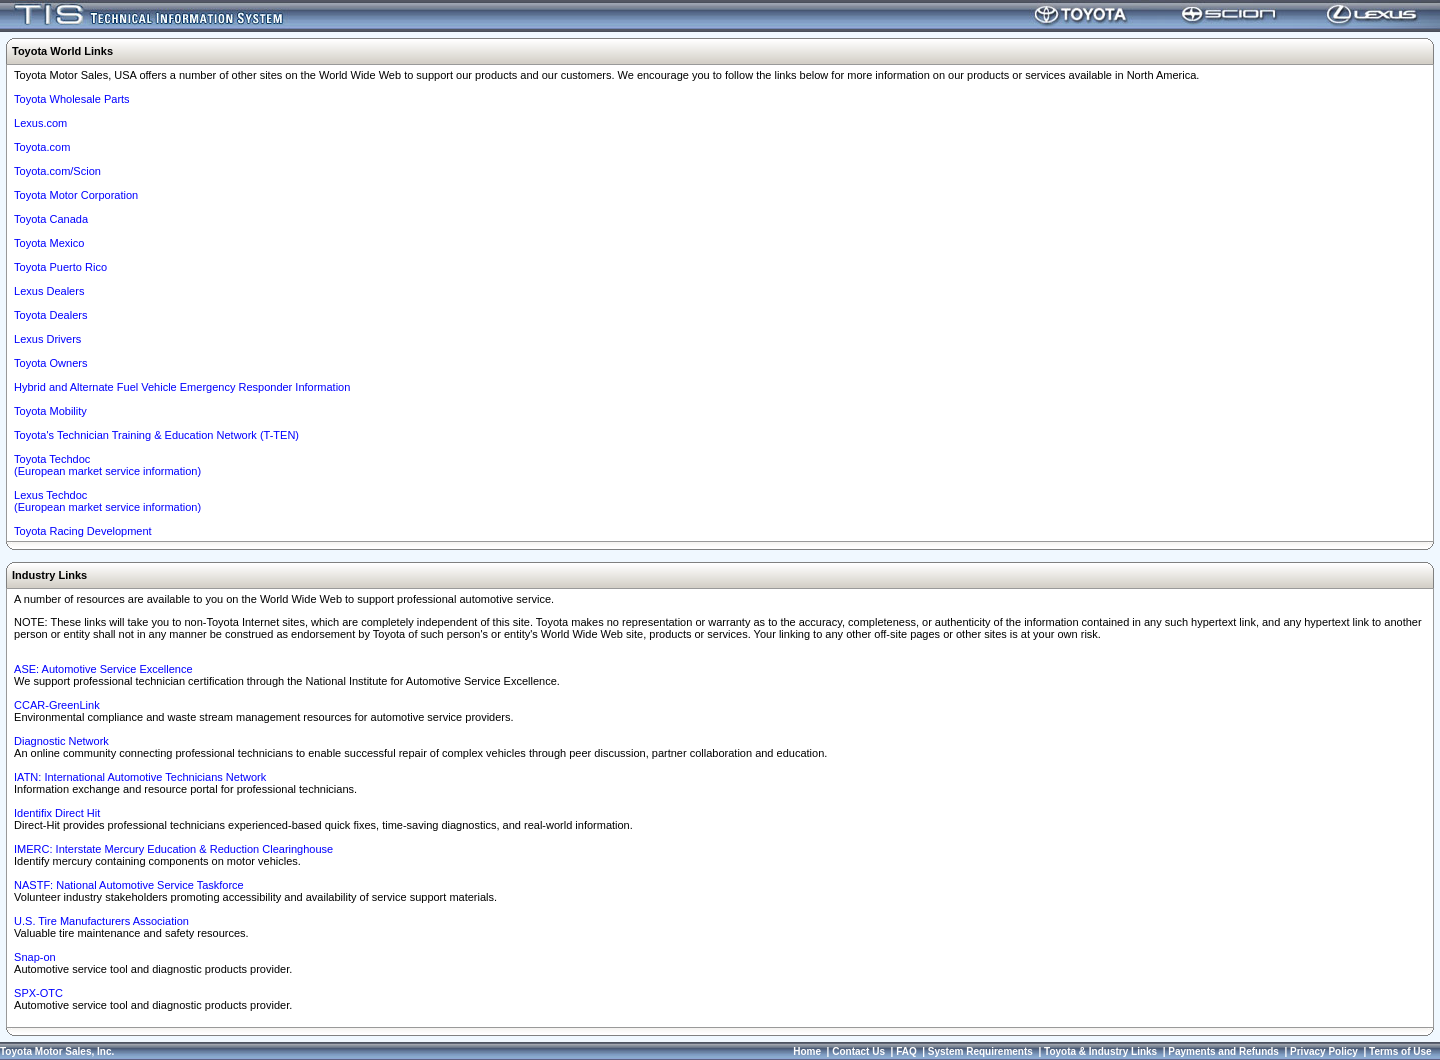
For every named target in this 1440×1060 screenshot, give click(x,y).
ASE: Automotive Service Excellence (103, 669)
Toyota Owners (50, 363)
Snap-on (35, 957)
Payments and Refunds (1223, 1051)
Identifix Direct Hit (57, 813)
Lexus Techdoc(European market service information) (107, 501)
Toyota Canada (51, 219)
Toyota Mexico (49, 243)
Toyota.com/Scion (57, 171)
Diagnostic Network (61, 741)
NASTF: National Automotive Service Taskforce (129, 885)
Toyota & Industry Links (1100, 1051)
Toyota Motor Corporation (76, 195)
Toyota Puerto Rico (60, 267)
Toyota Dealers (50, 315)
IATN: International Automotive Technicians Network (140, 777)
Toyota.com (42, 147)
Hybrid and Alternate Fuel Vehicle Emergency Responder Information (182, 387)
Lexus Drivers (47, 339)
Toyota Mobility (50, 411)
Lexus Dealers (49, 291)
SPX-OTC (38, 993)
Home (807, 1051)
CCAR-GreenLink (57, 705)
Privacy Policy (1324, 1051)
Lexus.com (40, 123)
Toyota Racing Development (83, 531)
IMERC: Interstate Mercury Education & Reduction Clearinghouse (173, 849)
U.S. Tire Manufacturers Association (101, 921)
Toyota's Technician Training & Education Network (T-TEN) (156, 435)
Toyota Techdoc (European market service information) (107, 465)
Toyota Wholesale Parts (72, 99)
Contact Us (858, 1051)
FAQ (906, 1051)
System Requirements (980, 1051)
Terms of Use (1400, 1051)
